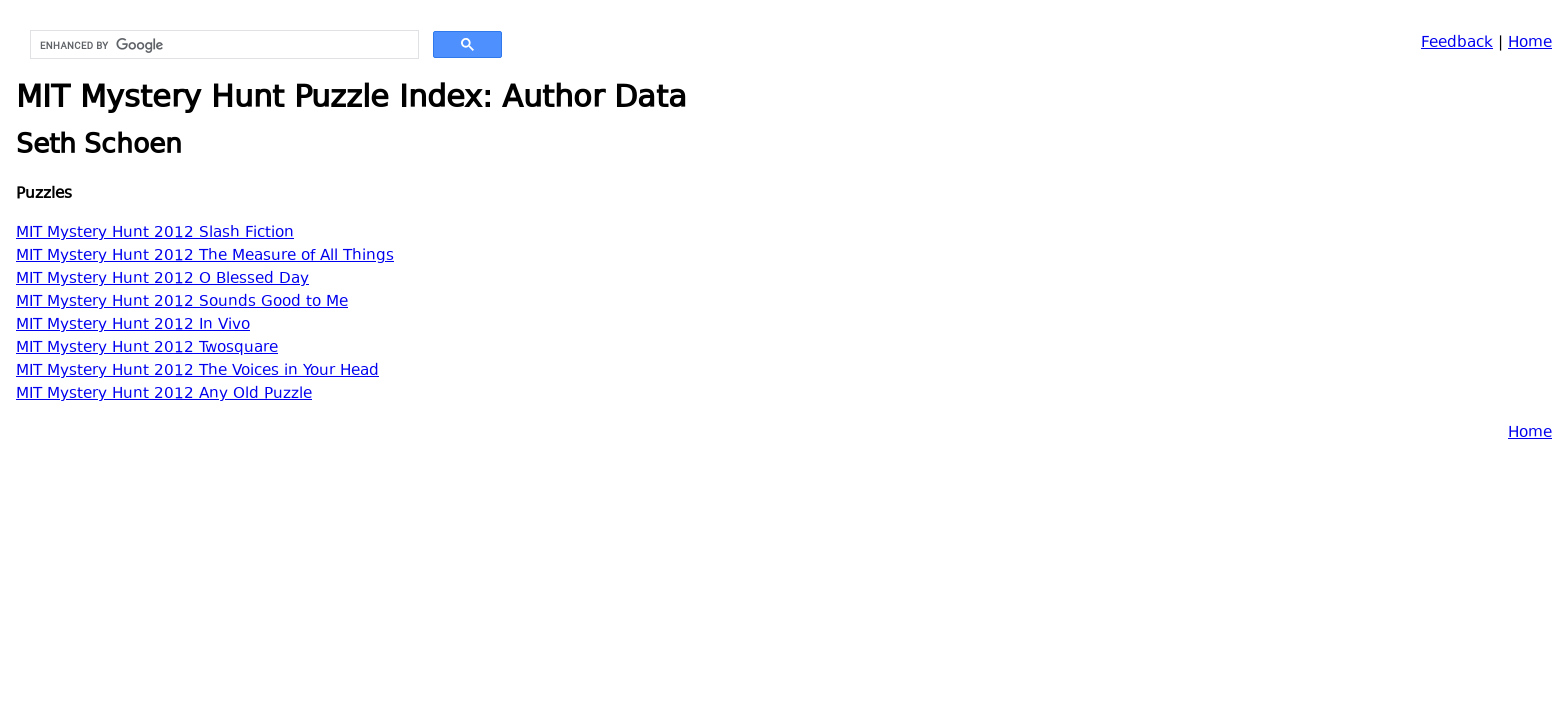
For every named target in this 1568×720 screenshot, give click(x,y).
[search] (222, 45)
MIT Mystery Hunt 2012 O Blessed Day (162, 279)
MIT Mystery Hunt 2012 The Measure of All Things (205, 256)
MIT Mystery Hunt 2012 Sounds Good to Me (182, 302)
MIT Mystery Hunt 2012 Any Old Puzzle (164, 394)
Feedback (1457, 43)
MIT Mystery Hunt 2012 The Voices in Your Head (197, 371)
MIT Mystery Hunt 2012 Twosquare (147, 348)
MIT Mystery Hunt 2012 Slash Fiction (155, 233)
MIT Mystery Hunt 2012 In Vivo (133, 325)
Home (1530, 43)
